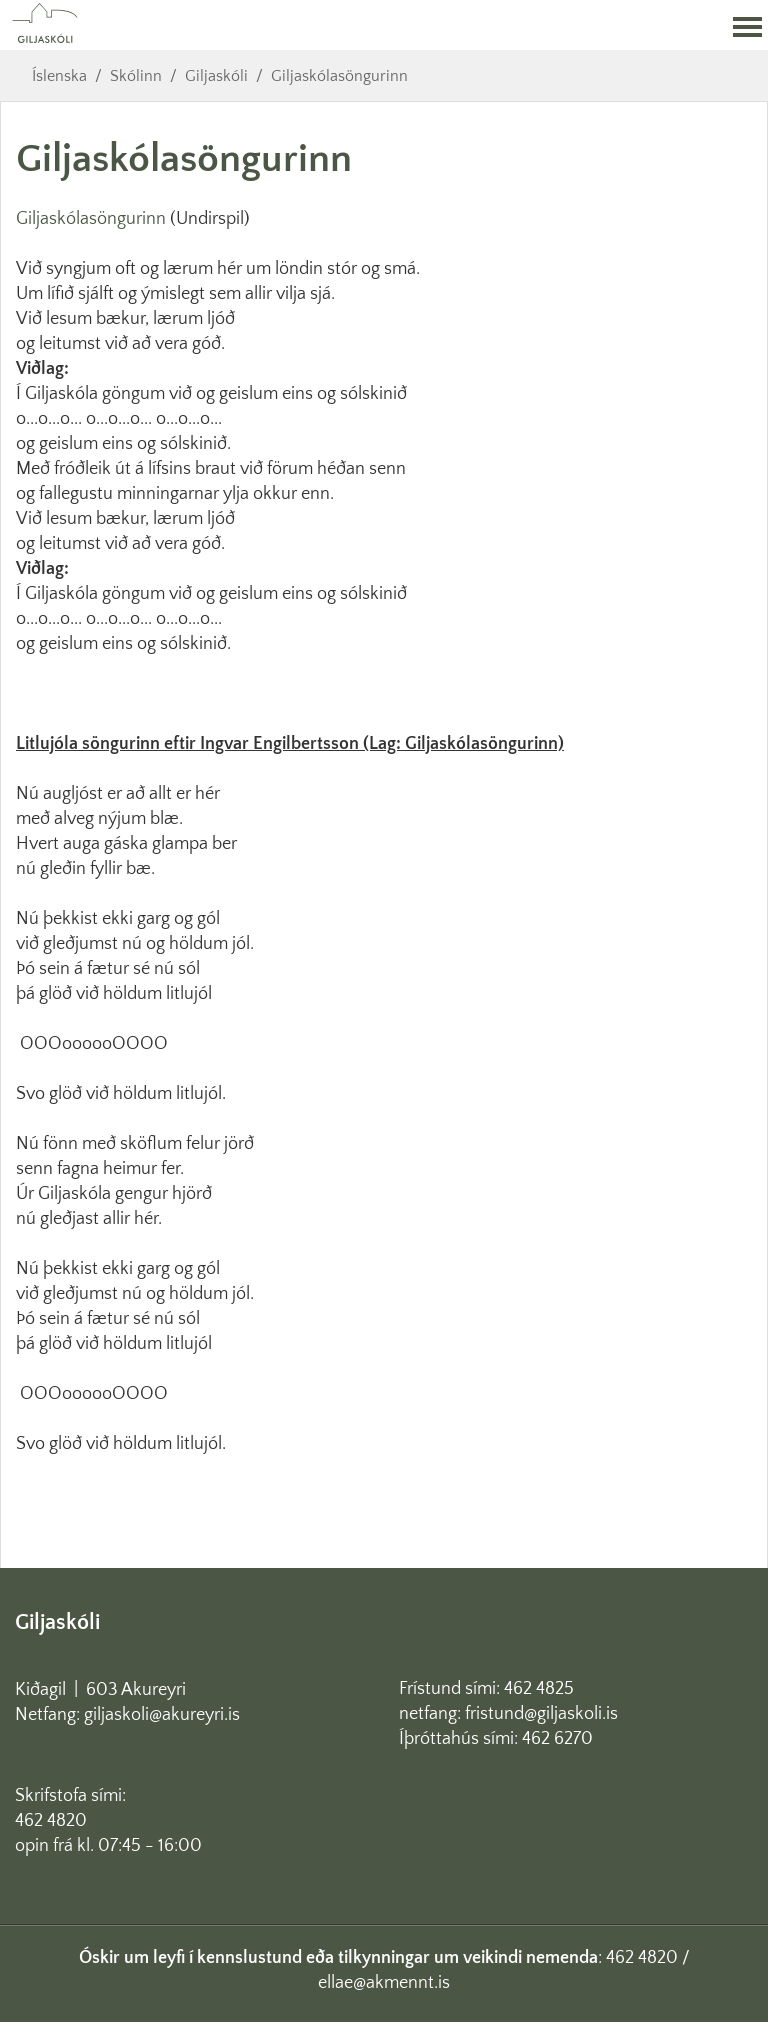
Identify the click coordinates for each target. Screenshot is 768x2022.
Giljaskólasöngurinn (339, 76)
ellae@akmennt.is (384, 1983)
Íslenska (59, 76)
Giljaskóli (216, 76)
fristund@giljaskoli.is (541, 1714)
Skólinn (136, 76)
